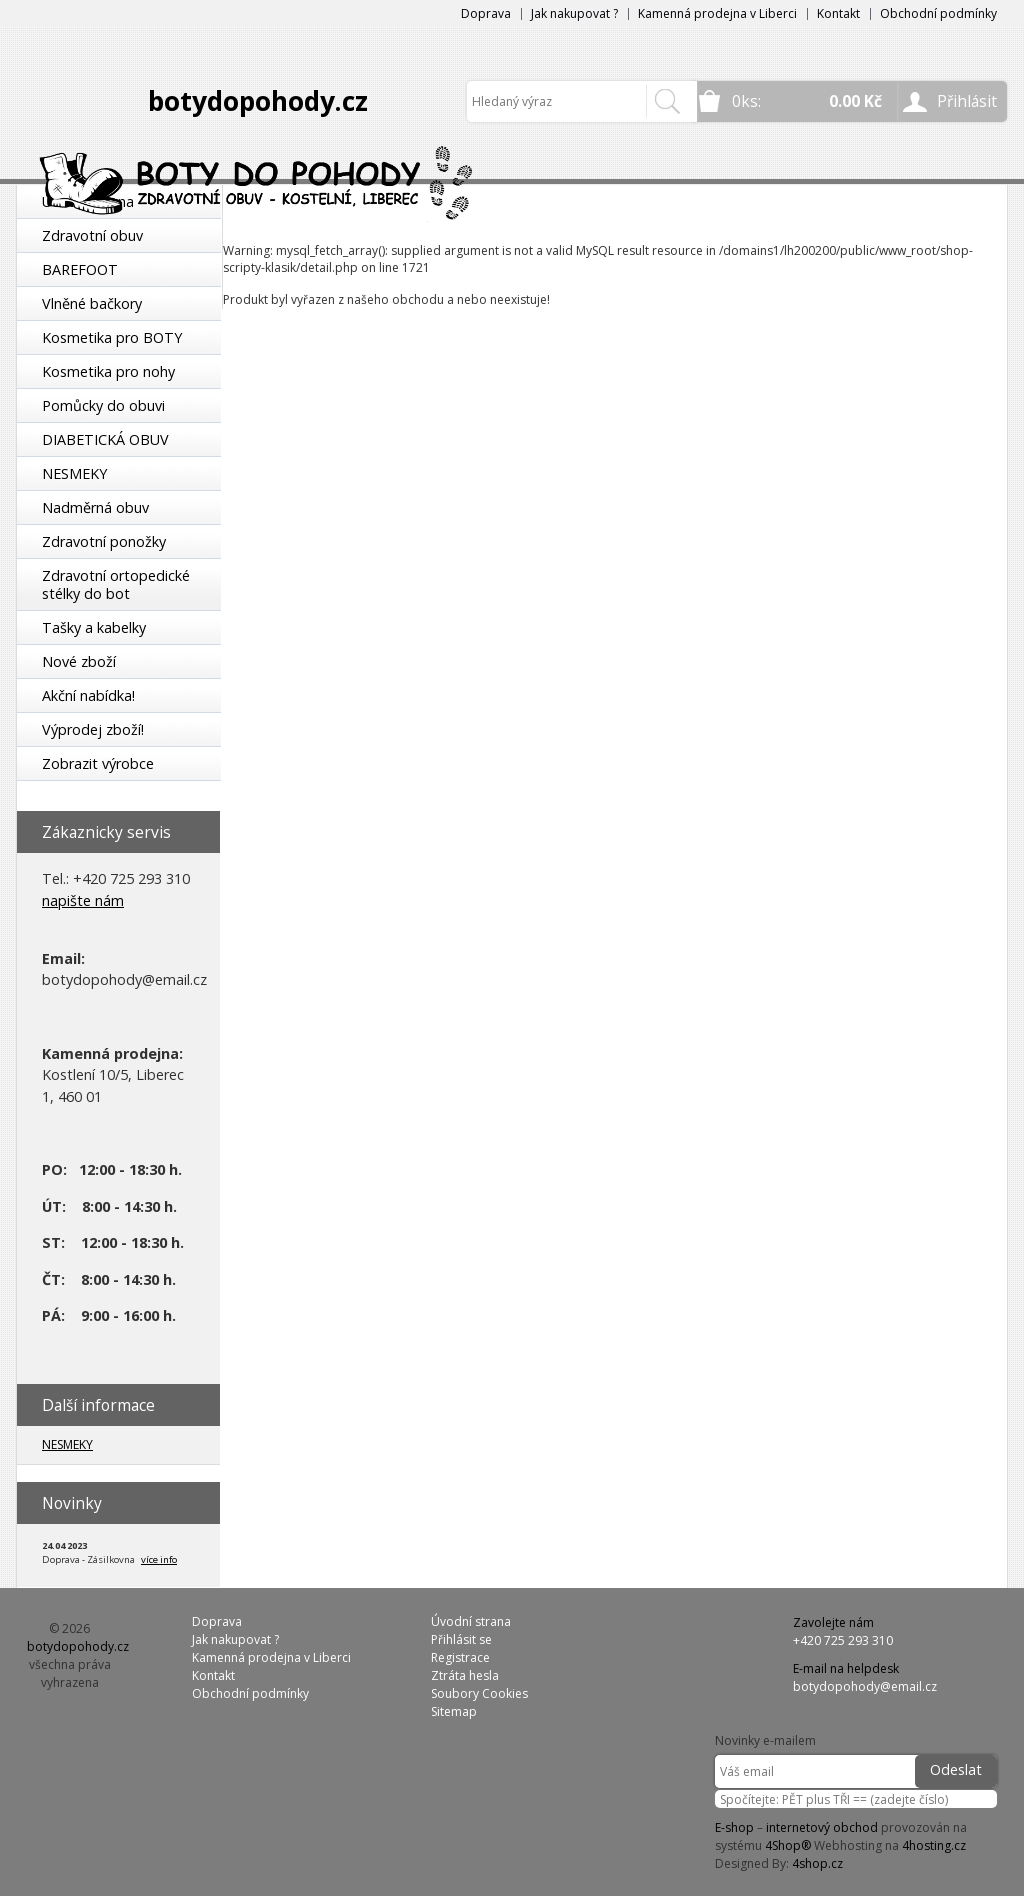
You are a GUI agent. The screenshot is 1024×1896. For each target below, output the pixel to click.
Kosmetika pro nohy (108, 371)
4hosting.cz (934, 1845)
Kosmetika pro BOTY (112, 337)
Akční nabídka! (88, 695)
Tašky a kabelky (94, 627)
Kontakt (838, 13)
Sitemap (454, 1711)
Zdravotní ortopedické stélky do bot (116, 584)
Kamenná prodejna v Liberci (717, 13)
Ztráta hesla (465, 1675)
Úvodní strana (471, 1621)
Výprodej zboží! (93, 729)
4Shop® (788, 1845)
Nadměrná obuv (95, 507)
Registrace (460, 1657)
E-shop (734, 1827)
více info (159, 1559)
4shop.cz (817, 1863)
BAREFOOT (80, 269)
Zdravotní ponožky (104, 541)
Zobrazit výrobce (98, 763)
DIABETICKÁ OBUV (105, 439)
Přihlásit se (461, 1639)
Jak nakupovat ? (574, 13)
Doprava (486, 13)
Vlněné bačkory (92, 303)
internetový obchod (822, 1827)
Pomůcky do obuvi (103, 405)
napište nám (83, 900)
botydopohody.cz (258, 101)
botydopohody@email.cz (865, 1686)
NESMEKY (74, 473)
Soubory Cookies (479, 1693)
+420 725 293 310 (843, 1640)
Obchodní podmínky (938, 13)
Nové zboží (79, 661)
